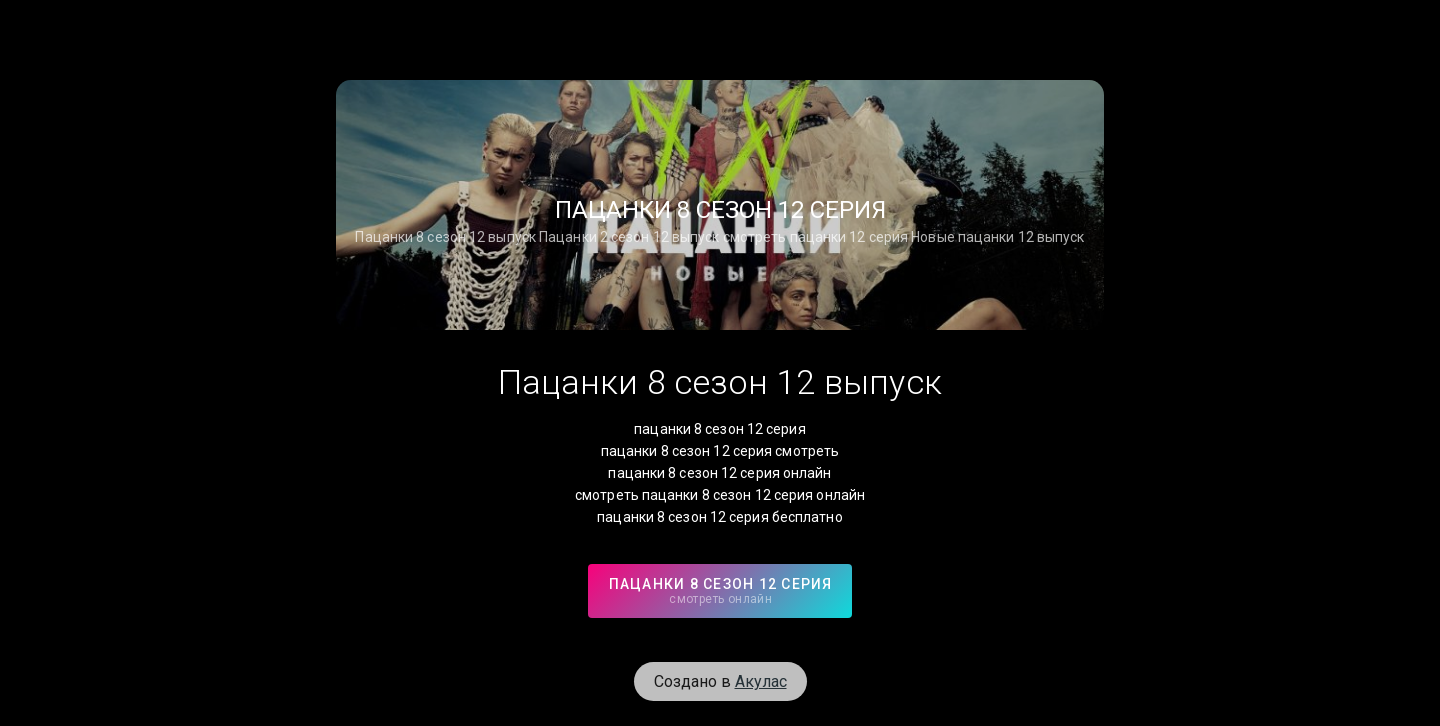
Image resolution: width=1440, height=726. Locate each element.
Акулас (761, 681)
